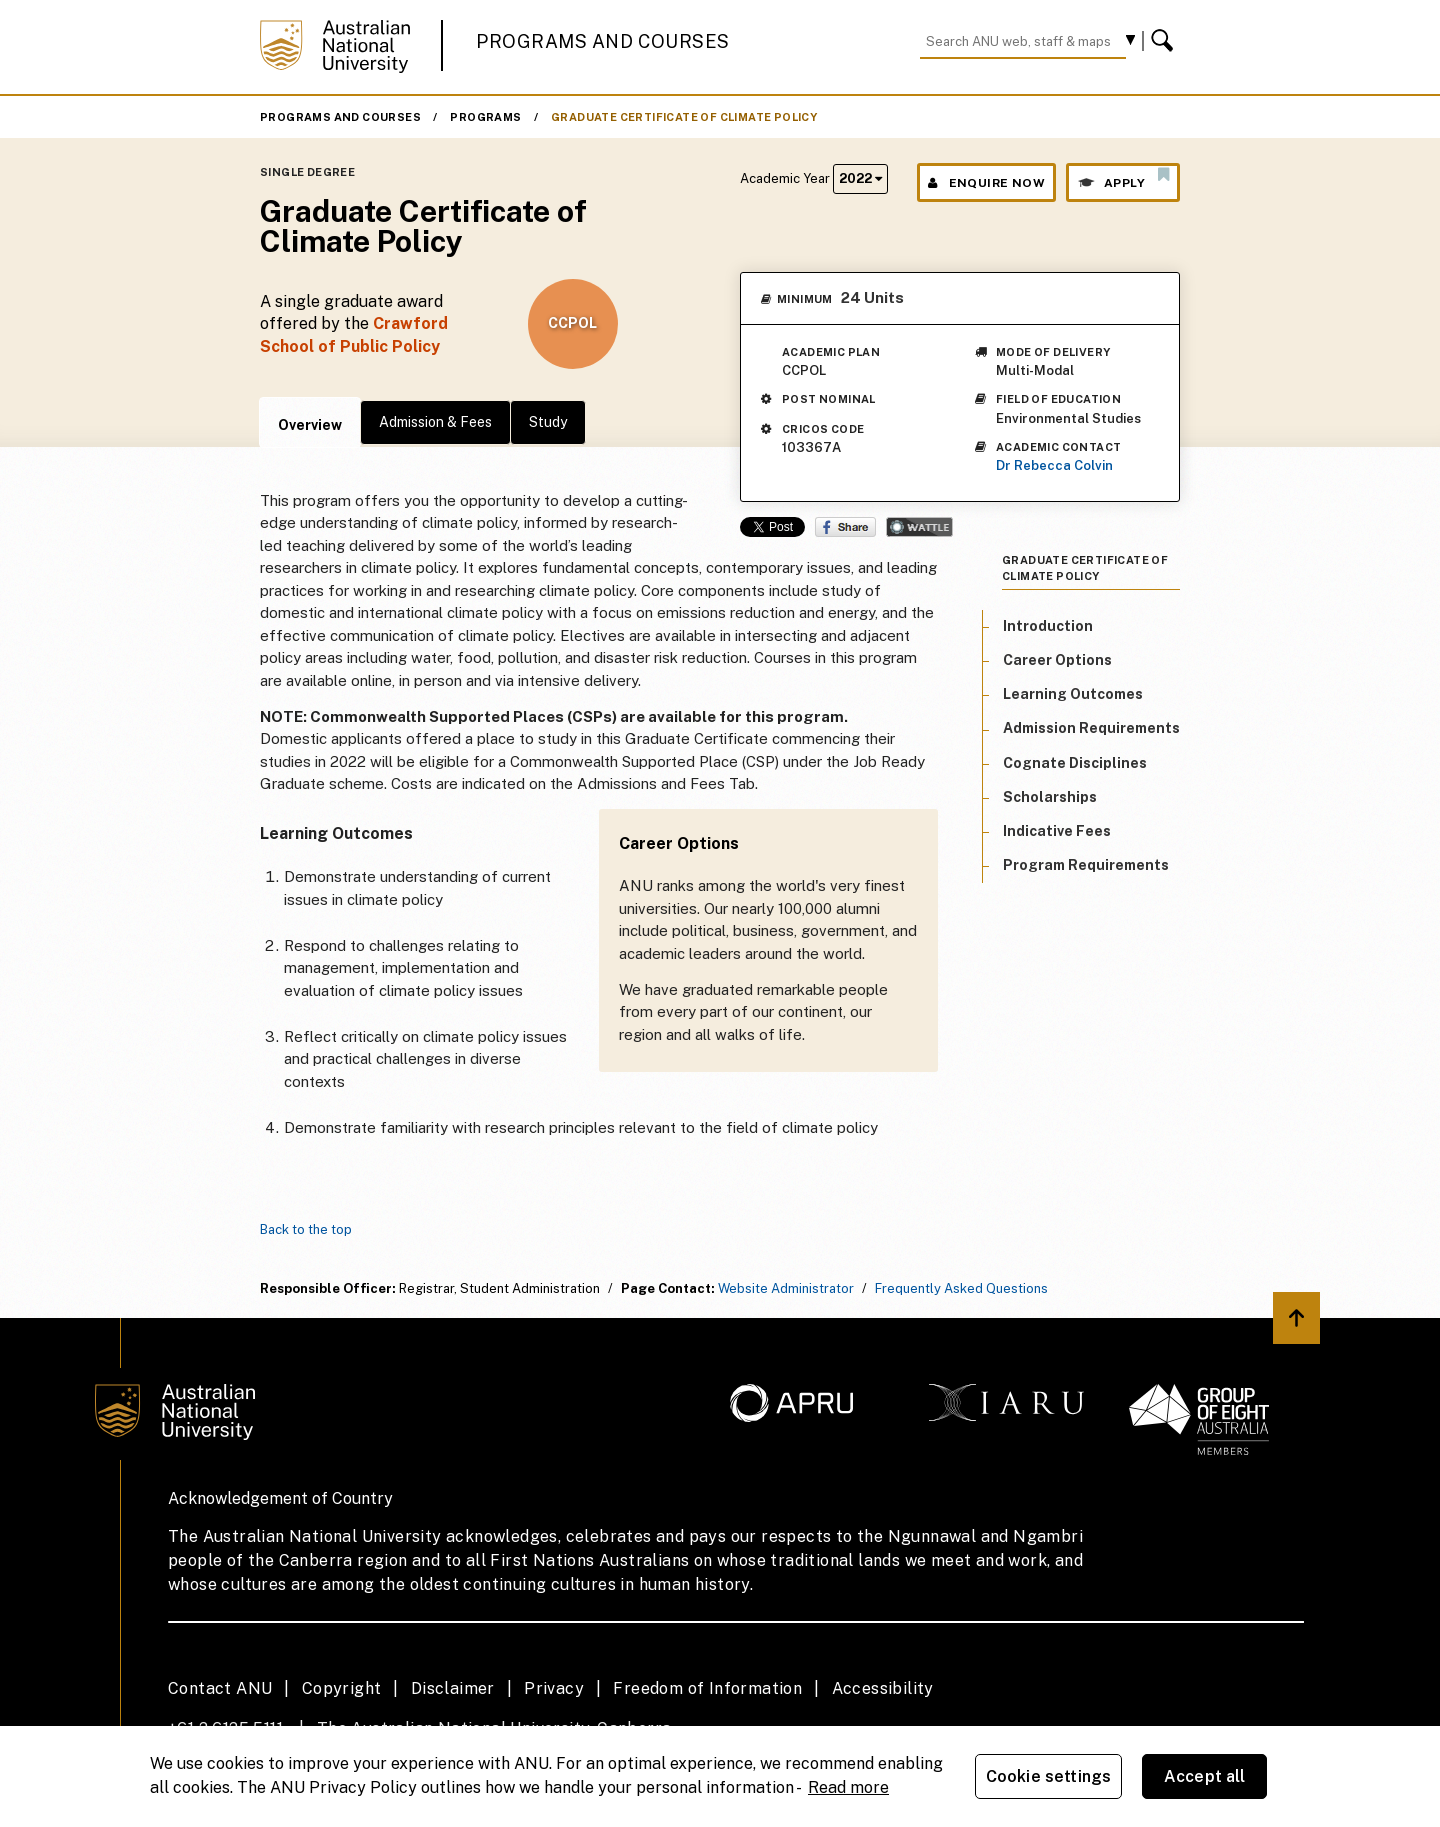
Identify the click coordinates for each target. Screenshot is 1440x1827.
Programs (485, 117)
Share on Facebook (845, 527)
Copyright (342, 1688)
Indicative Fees (1057, 831)
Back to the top (306, 1229)
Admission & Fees (435, 422)
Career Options (1057, 660)
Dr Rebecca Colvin (1054, 465)
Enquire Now (986, 183)
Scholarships (1050, 797)
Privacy (554, 1688)
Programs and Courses (603, 41)
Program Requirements (1086, 865)
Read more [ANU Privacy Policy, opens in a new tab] (848, 1787)
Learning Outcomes (1073, 694)
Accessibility (883, 1688)
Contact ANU (220, 1688)
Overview (310, 425)
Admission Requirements (1091, 728)
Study (548, 422)
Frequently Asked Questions (961, 1288)
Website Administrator (786, 1288)
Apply (1123, 178)
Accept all (1205, 1776)
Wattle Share (919, 527)
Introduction (1048, 626)
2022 (860, 178)
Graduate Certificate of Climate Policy (684, 117)
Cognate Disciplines (1075, 763)
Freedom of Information (707, 1688)
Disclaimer (453, 1688)
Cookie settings (1048, 1776)
